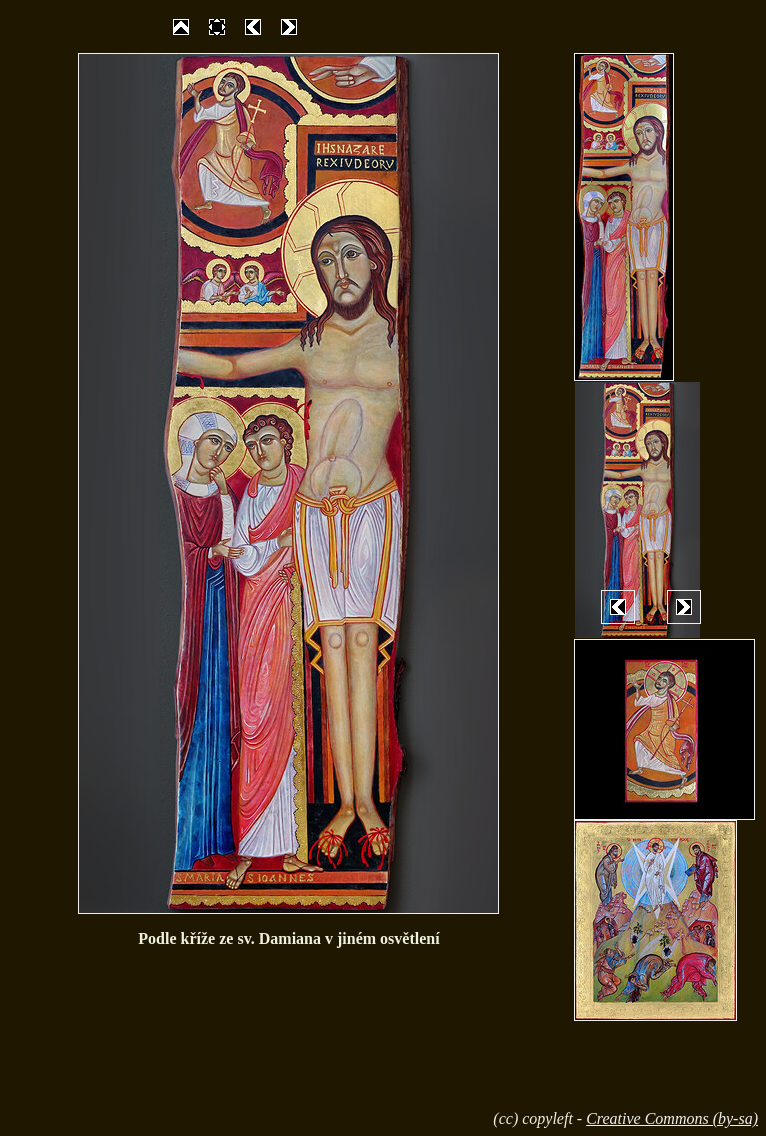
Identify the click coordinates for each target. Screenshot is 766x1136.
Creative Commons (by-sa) (672, 1118)
